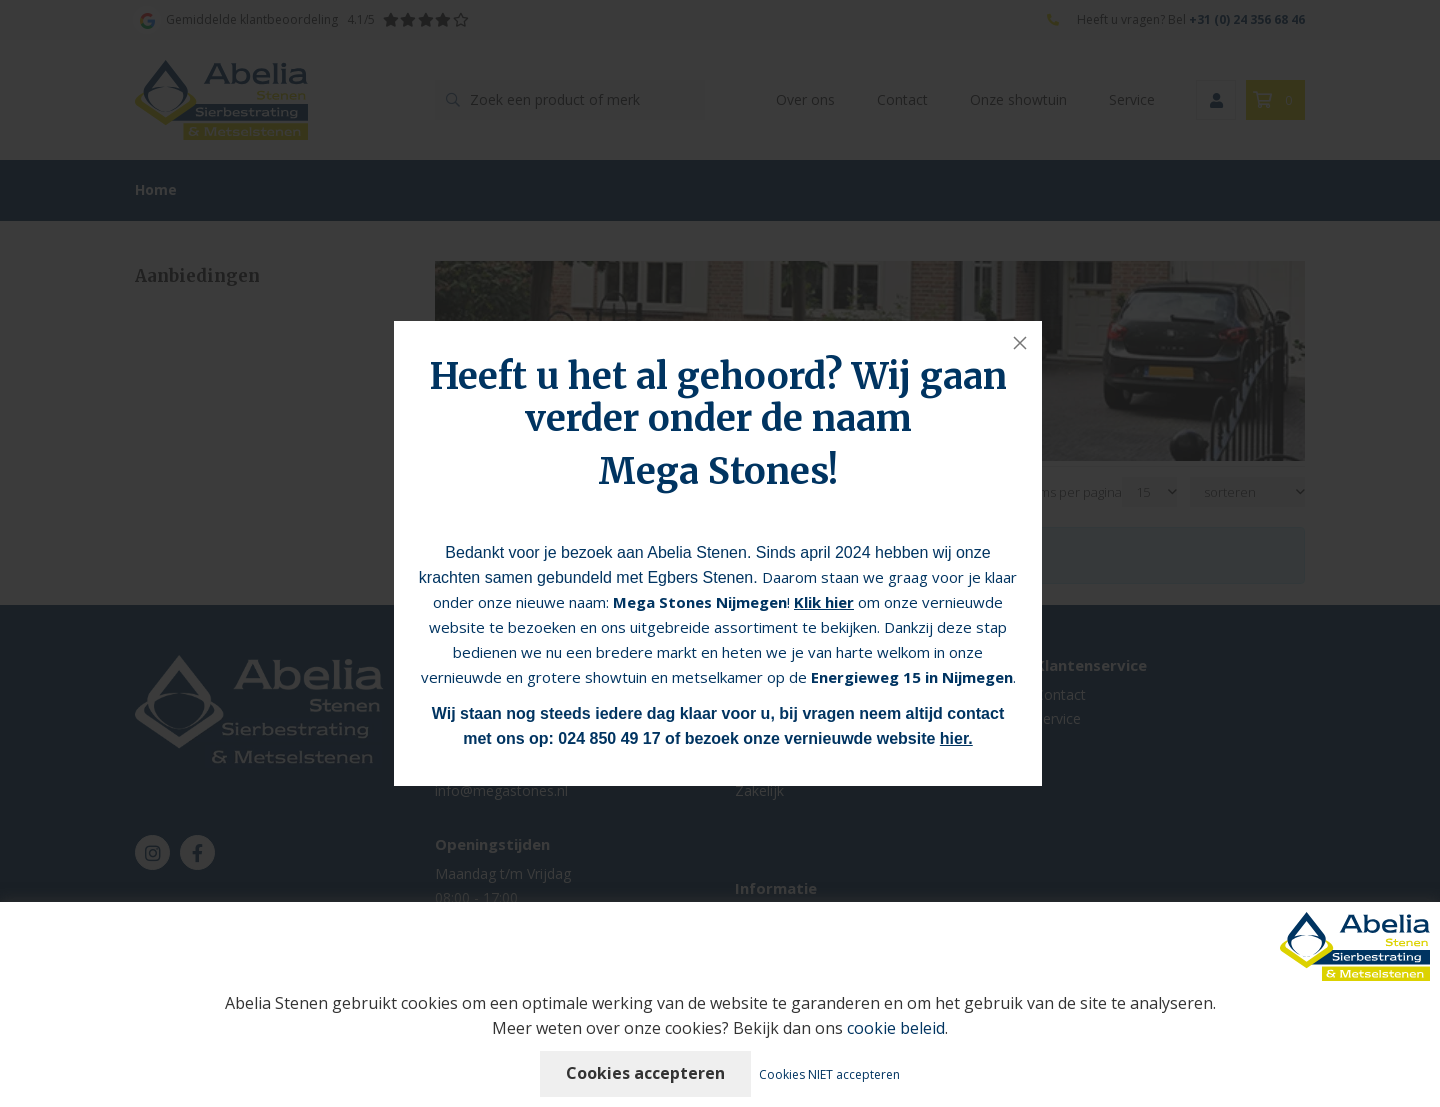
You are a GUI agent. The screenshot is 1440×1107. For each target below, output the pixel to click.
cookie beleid (896, 1028)
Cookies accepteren (645, 1073)
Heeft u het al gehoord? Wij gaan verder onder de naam (718, 397)
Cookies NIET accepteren (829, 1074)
